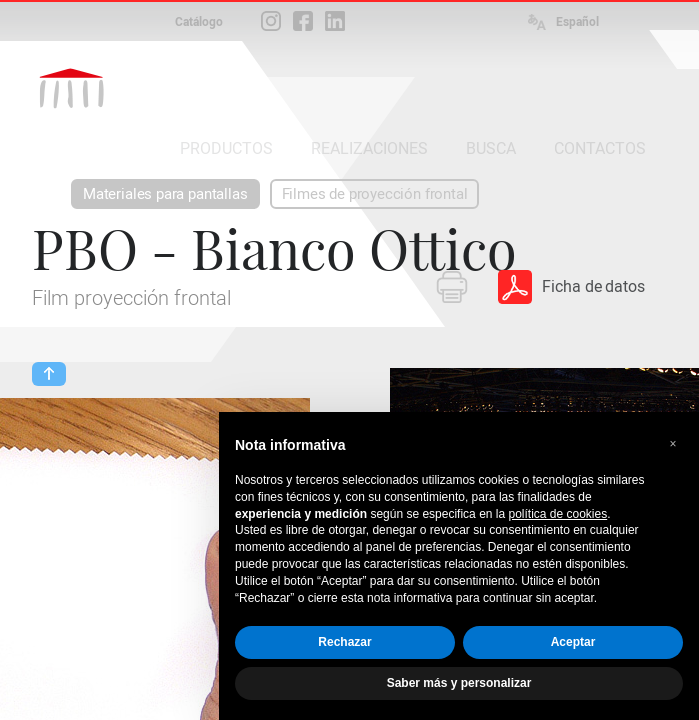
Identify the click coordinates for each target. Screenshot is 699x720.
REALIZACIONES (369, 148)
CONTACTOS (600, 148)
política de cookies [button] (557, 514)
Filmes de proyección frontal (375, 194)
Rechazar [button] (344, 642)
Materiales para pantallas (165, 194)
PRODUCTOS (226, 148)
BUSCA (491, 148)
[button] (673, 444)
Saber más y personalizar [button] (459, 683)
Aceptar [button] (573, 642)
